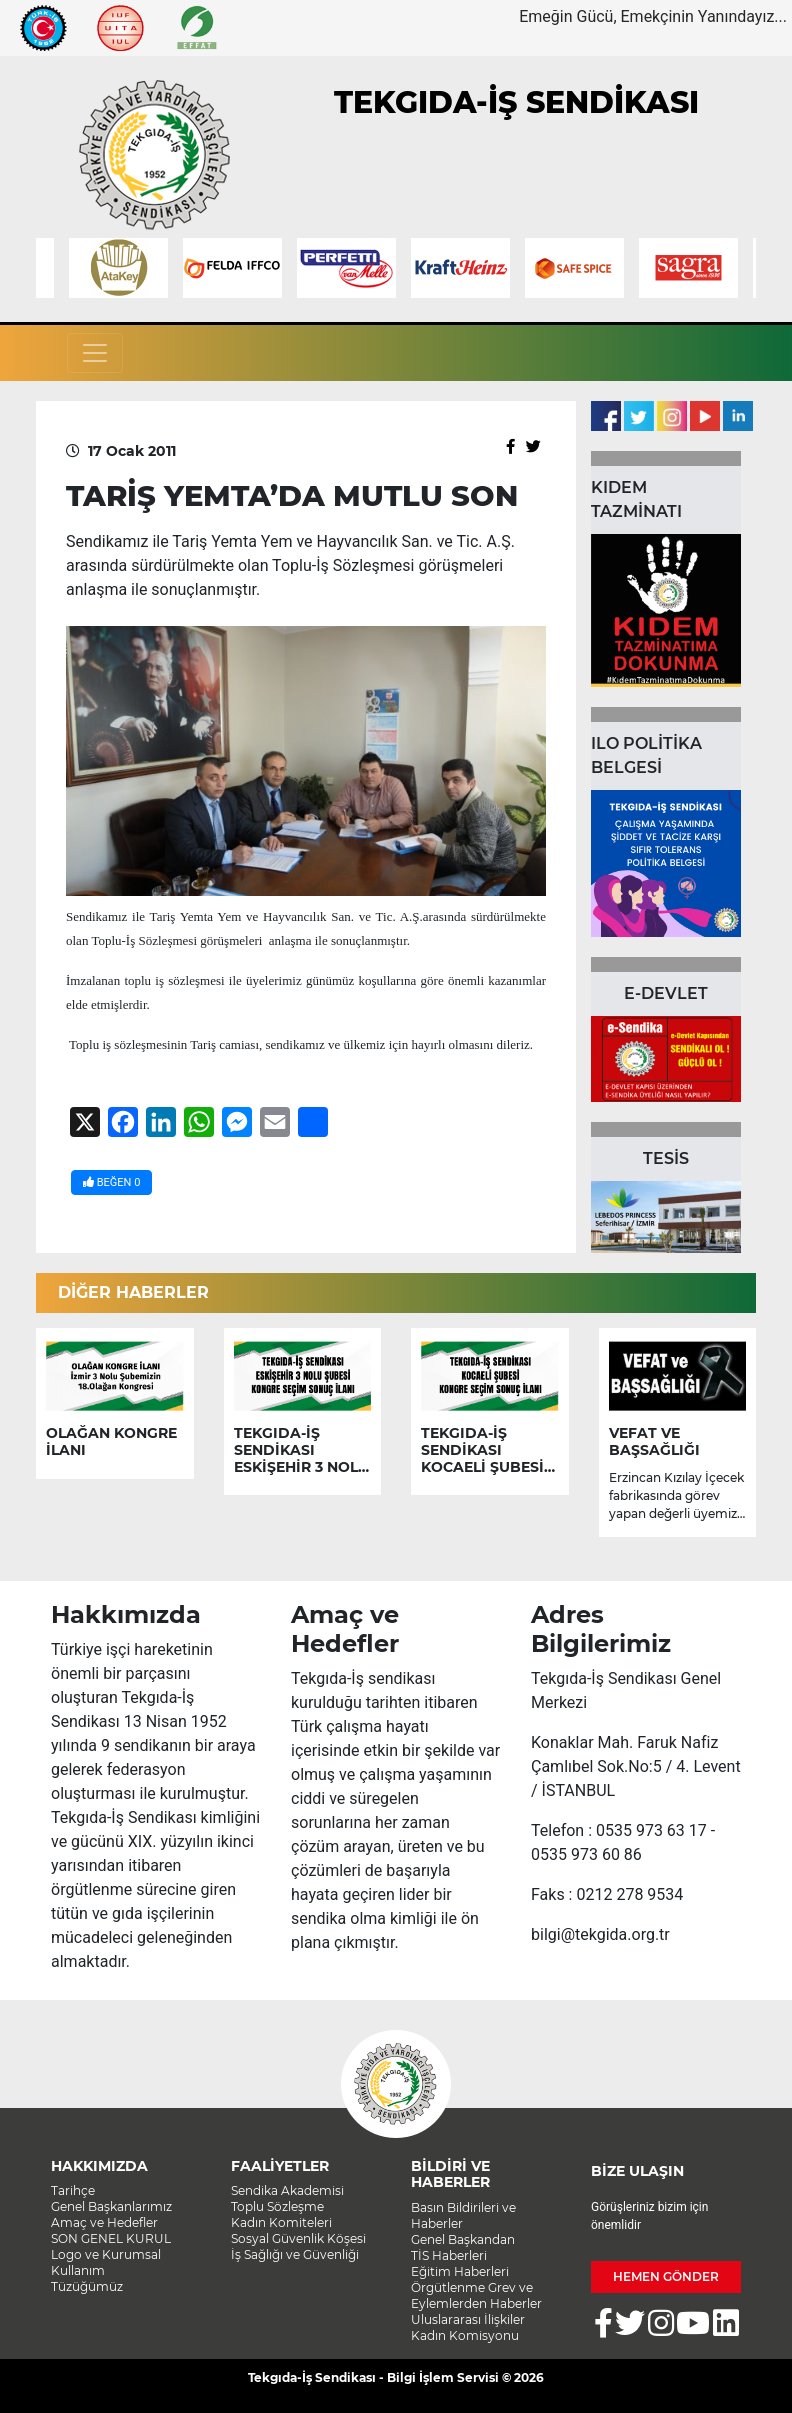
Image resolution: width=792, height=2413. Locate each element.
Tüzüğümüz (87, 2286)
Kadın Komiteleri (281, 2222)
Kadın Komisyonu (465, 2335)
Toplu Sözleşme (277, 2206)
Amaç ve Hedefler (104, 2222)
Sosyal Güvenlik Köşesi (298, 2238)
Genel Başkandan (463, 2239)
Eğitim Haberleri (460, 2271)
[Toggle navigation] (95, 353)
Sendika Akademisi (287, 2190)
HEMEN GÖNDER (666, 2276)
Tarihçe (73, 2190)
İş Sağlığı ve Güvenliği (295, 2254)
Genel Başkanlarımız (111, 2206)
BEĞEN (111, 1182)
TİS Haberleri (449, 2255)
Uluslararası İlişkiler (468, 2319)
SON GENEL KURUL (111, 2238)
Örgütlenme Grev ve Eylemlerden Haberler (476, 2295)
